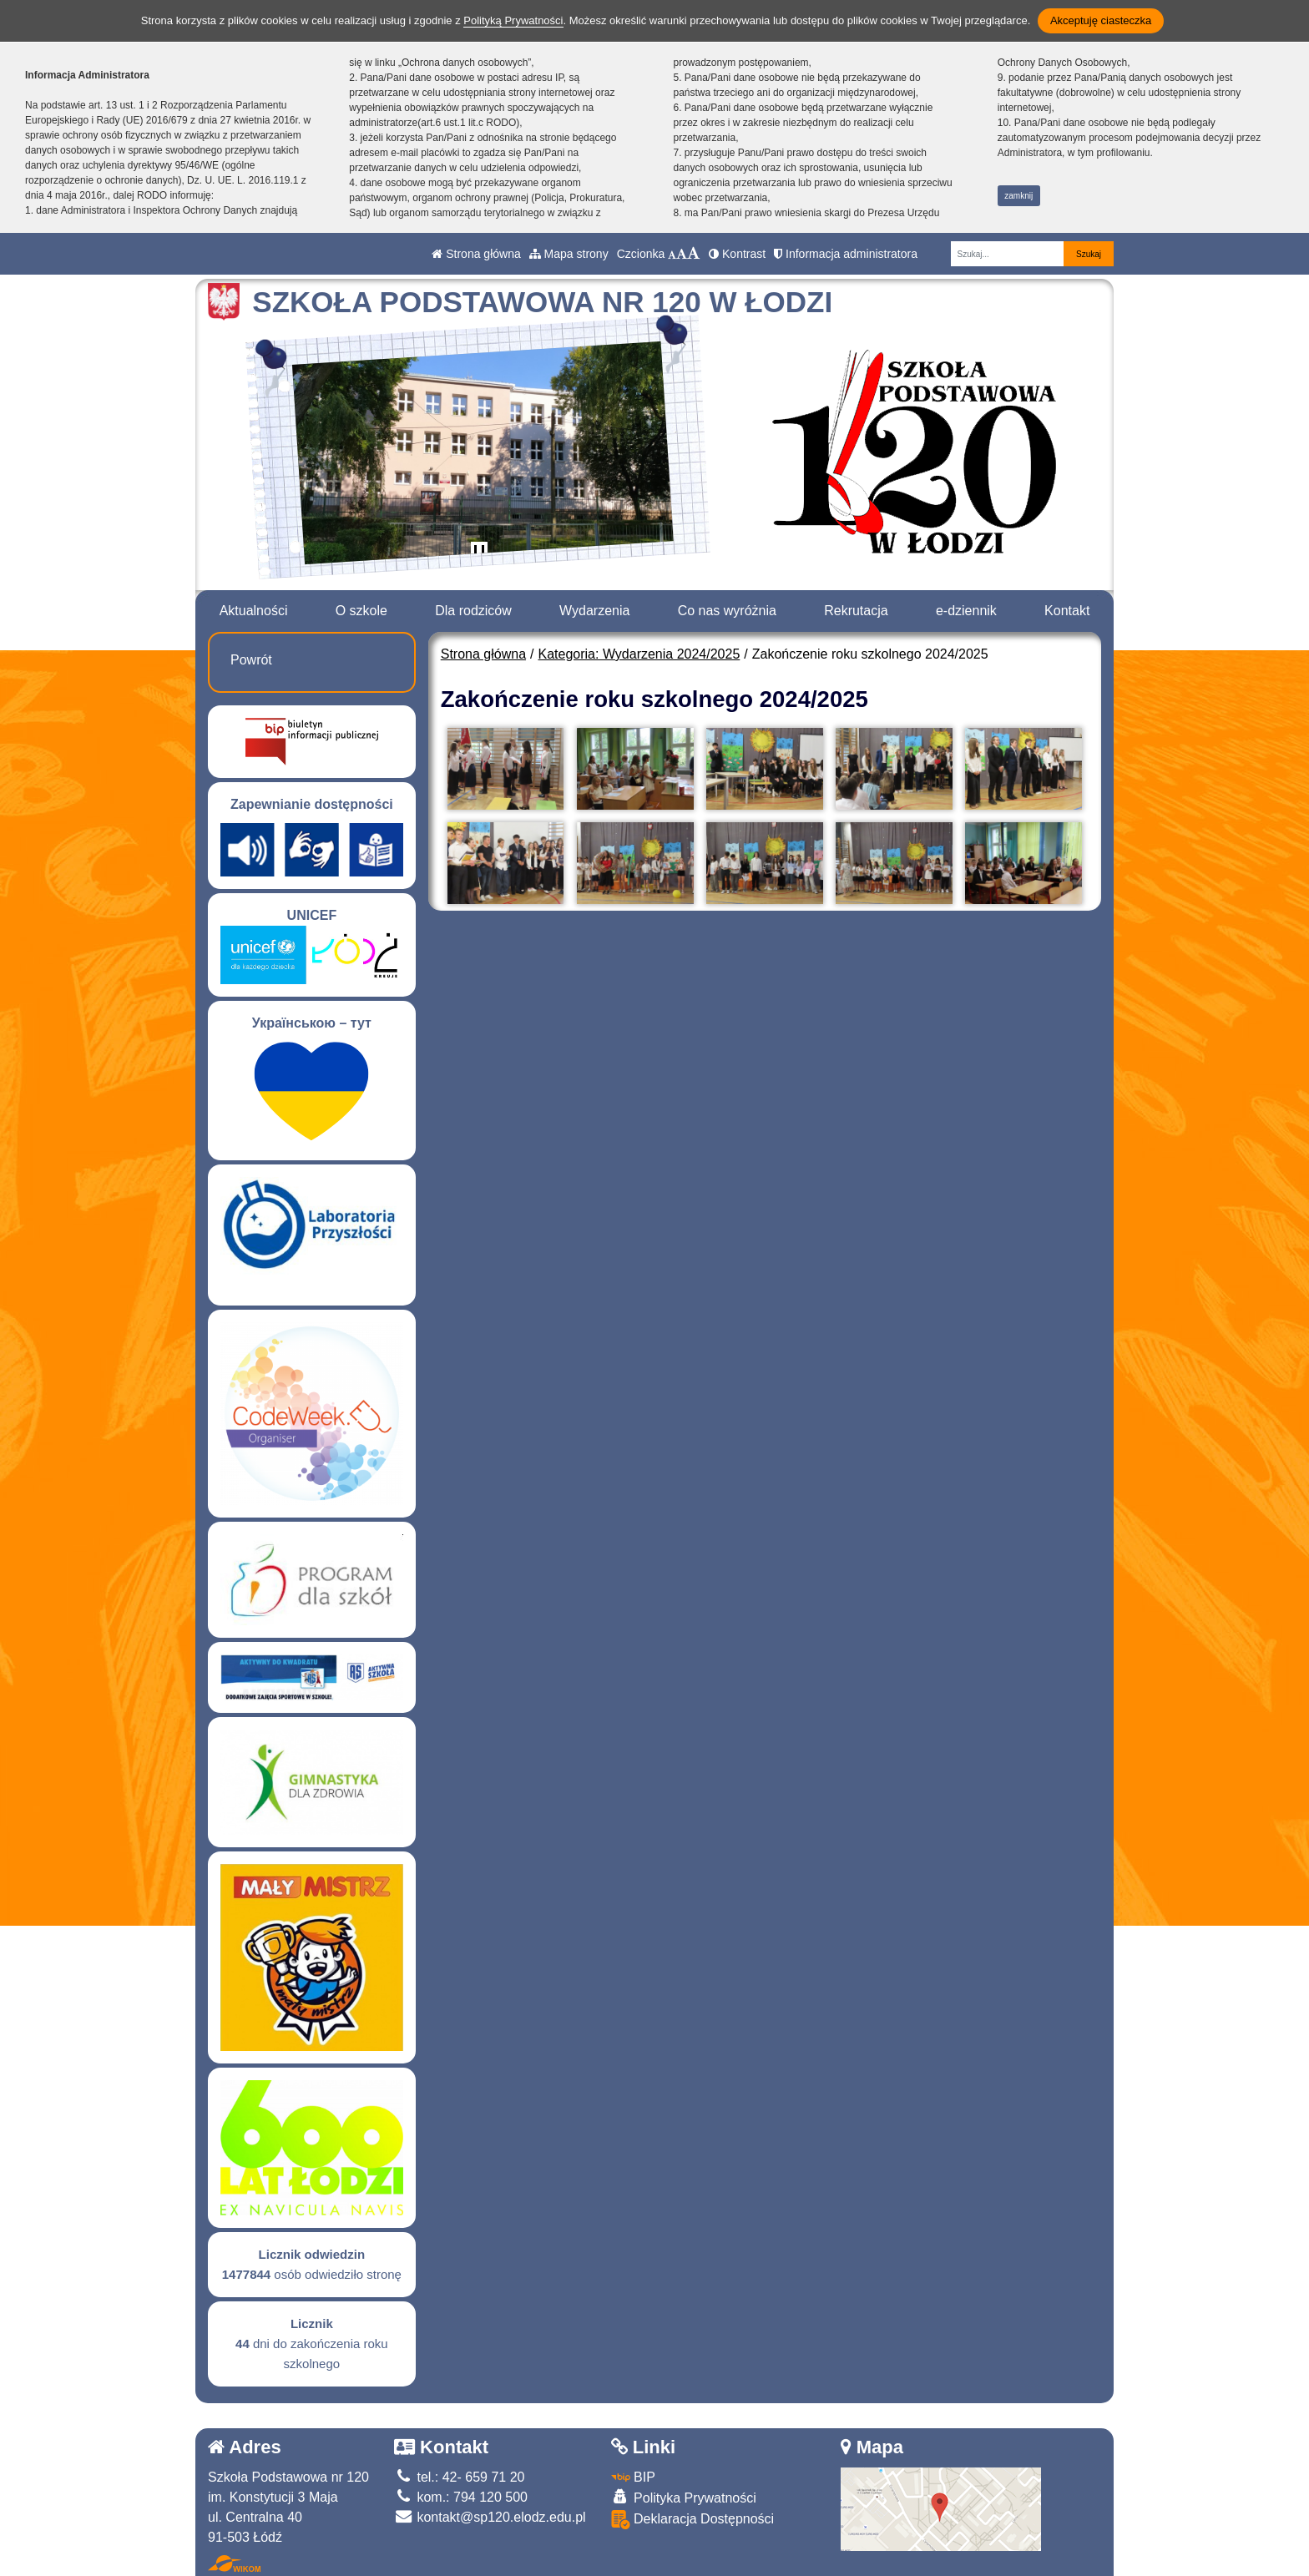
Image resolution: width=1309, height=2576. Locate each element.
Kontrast (737, 253)
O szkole (361, 611)
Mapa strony (569, 253)
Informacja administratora (845, 253)
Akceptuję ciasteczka (1100, 20)
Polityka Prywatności (683, 2497)
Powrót (251, 660)
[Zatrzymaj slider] (479, 553)
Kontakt (1066, 611)
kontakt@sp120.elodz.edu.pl (490, 2517)
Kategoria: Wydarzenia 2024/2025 (639, 654)
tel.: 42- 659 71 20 (459, 2477)
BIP (633, 2477)
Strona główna (476, 253)
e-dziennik (966, 611)
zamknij (1018, 195)
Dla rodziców (473, 611)
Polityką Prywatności (513, 20)
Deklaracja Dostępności (693, 2519)
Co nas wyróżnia (727, 611)
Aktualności (254, 611)
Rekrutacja (855, 611)
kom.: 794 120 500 (461, 2497)
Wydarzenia (594, 611)
